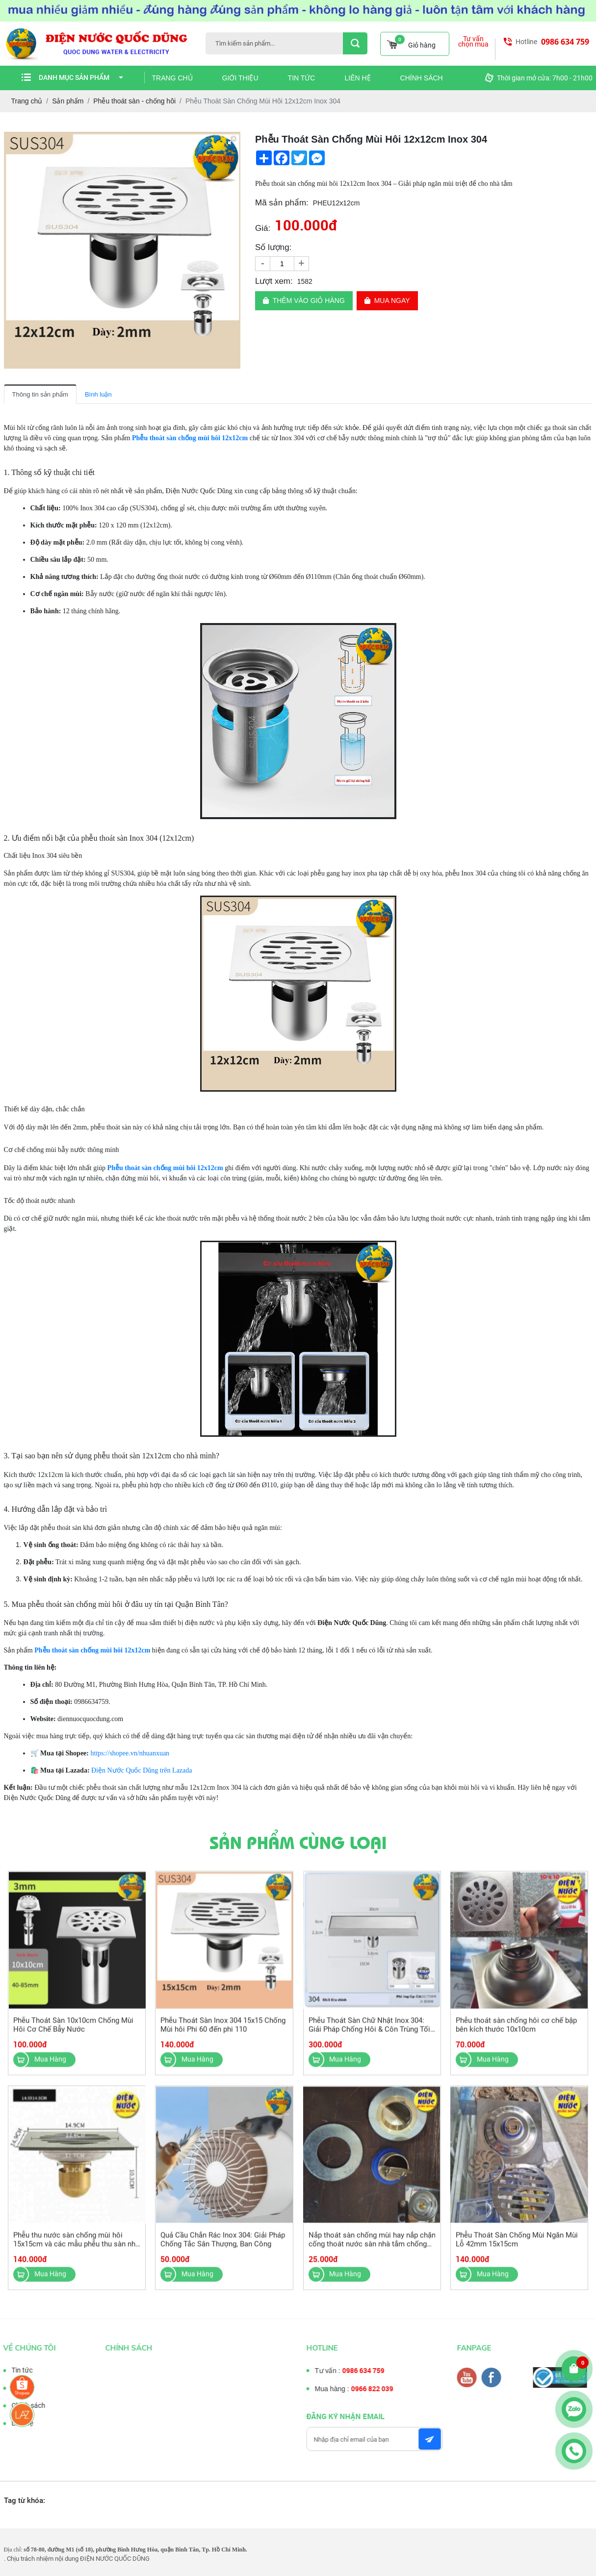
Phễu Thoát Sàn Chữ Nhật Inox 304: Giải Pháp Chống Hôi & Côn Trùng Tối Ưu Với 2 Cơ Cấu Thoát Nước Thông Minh (369, 2042)
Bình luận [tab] (98, 394)
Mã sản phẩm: (282, 202)
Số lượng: (273, 247)
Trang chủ (172, 78)
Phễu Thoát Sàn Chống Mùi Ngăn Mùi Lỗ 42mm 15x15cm (516, 2248)
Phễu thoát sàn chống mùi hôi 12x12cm (190, 438)
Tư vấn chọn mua (473, 41)
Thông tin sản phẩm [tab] (40, 394)
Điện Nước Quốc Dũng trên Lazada (141, 1770)
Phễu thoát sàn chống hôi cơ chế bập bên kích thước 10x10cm (515, 2033)
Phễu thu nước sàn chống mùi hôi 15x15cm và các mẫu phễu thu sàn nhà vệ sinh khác (77, 2252)
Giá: (262, 228)
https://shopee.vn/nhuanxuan (130, 1753)
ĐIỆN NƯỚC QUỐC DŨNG (115, 2558)
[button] (231, 141)
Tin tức (301, 78)
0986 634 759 (565, 41)
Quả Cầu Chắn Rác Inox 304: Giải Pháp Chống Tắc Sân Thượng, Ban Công (223, 2248)
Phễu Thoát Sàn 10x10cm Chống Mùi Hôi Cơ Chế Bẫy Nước (74, 2033)
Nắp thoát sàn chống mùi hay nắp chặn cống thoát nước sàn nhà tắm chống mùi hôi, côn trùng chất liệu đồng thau (371, 2252)
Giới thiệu (240, 78)
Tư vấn (13, 2388)
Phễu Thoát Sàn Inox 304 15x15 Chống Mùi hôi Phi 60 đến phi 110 (223, 2033)
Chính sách (421, 78)
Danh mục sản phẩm (81, 77)
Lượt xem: (274, 281)
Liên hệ (357, 78)
